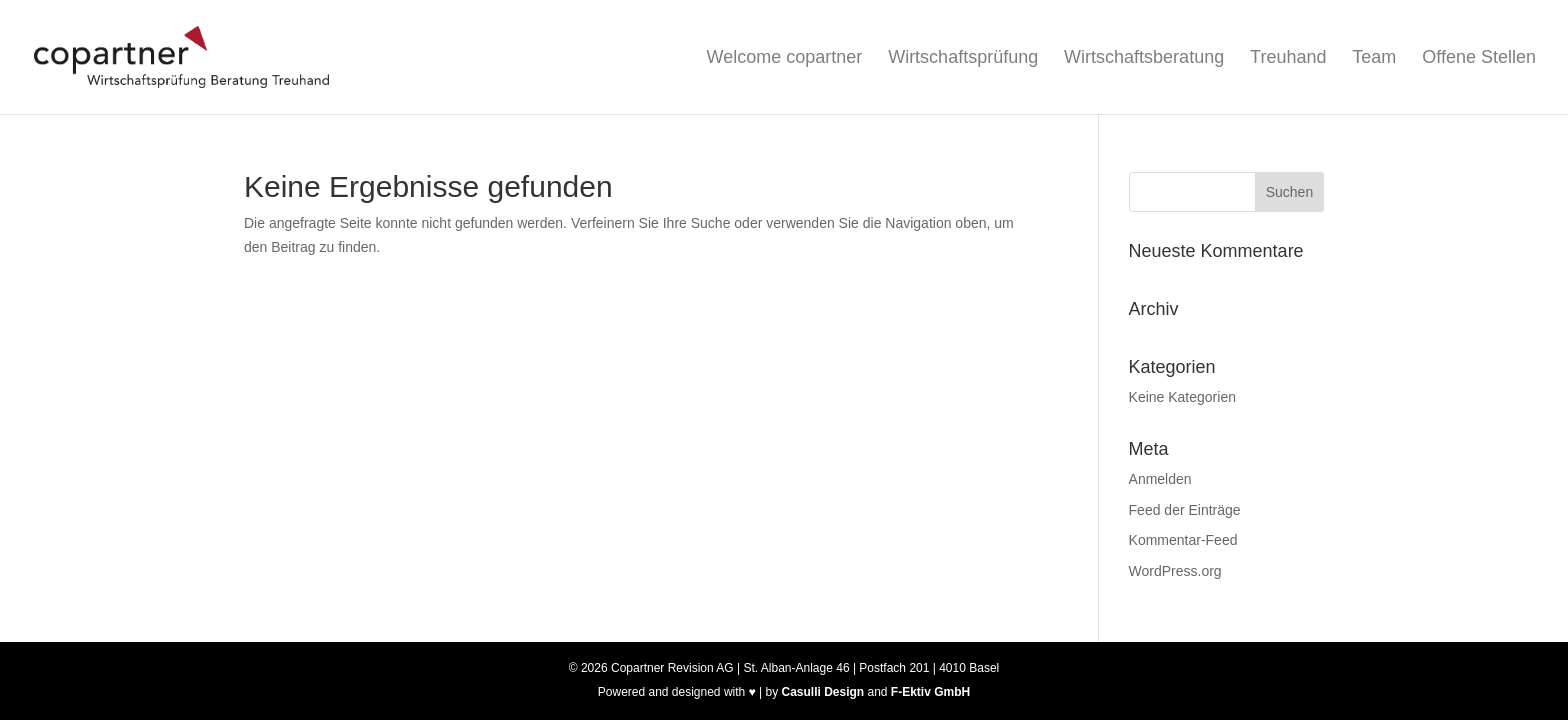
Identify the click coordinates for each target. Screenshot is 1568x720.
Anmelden (1160, 479)
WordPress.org (1175, 571)
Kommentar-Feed (1183, 540)
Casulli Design (822, 692)
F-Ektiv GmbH (930, 692)
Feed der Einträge (1185, 510)
